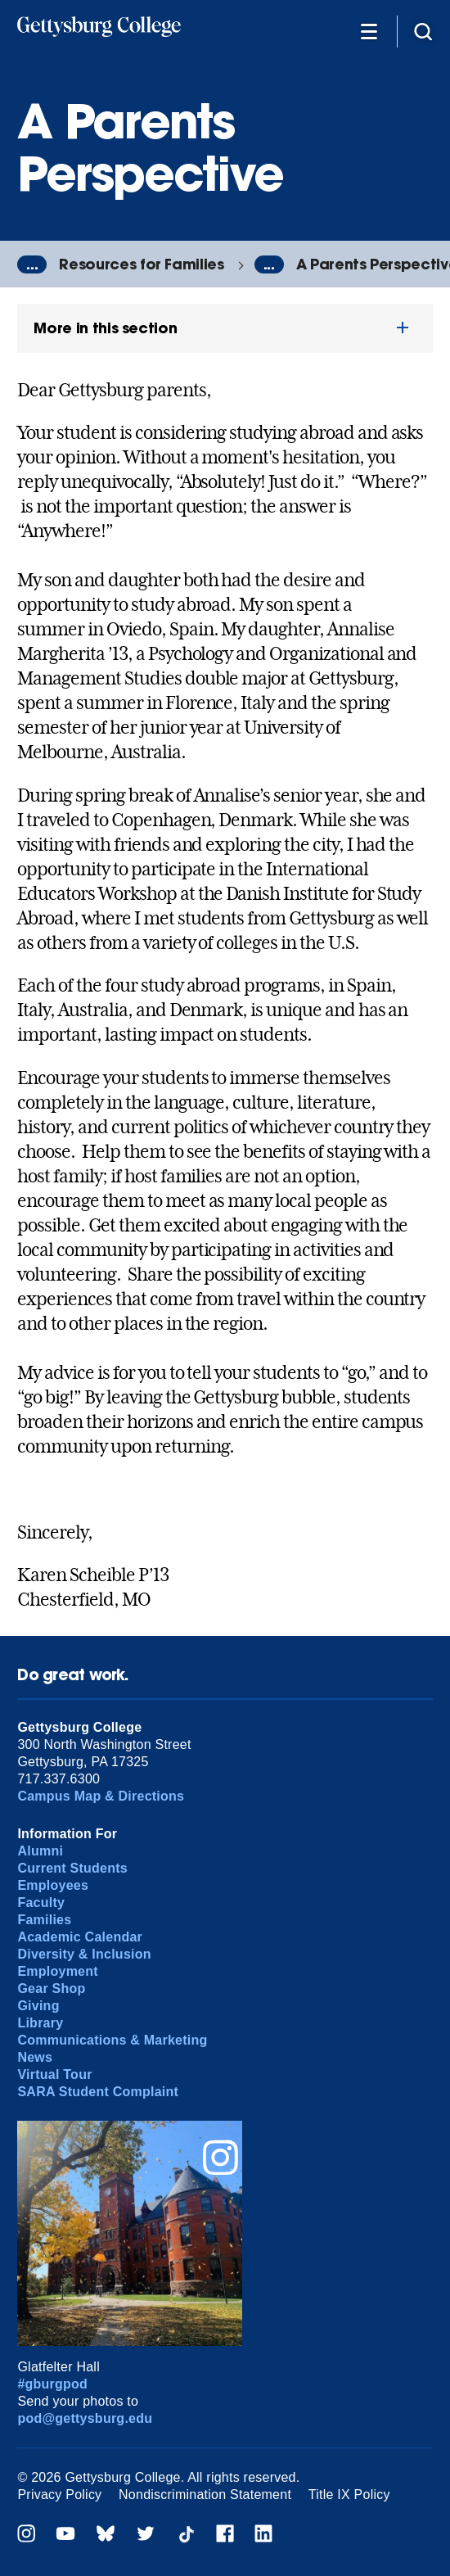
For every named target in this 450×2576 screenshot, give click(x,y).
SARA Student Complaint (97, 2092)
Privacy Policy (59, 2494)
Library (40, 2023)
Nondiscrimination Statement (205, 2494)
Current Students (72, 1868)
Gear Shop (51, 1988)
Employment (57, 1971)
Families (44, 1920)
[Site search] (423, 31)
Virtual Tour (54, 2074)
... (32, 264)
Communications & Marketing (112, 2040)
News (34, 2057)
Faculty (41, 1902)
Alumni (40, 1851)
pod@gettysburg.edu (84, 2418)
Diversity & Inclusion (84, 1954)
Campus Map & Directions (100, 1796)
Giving (38, 2006)
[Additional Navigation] (369, 31)
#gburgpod (52, 2384)
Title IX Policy (349, 2494)
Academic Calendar (79, 1937)
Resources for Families (141, 264)
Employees (52, 1885)
